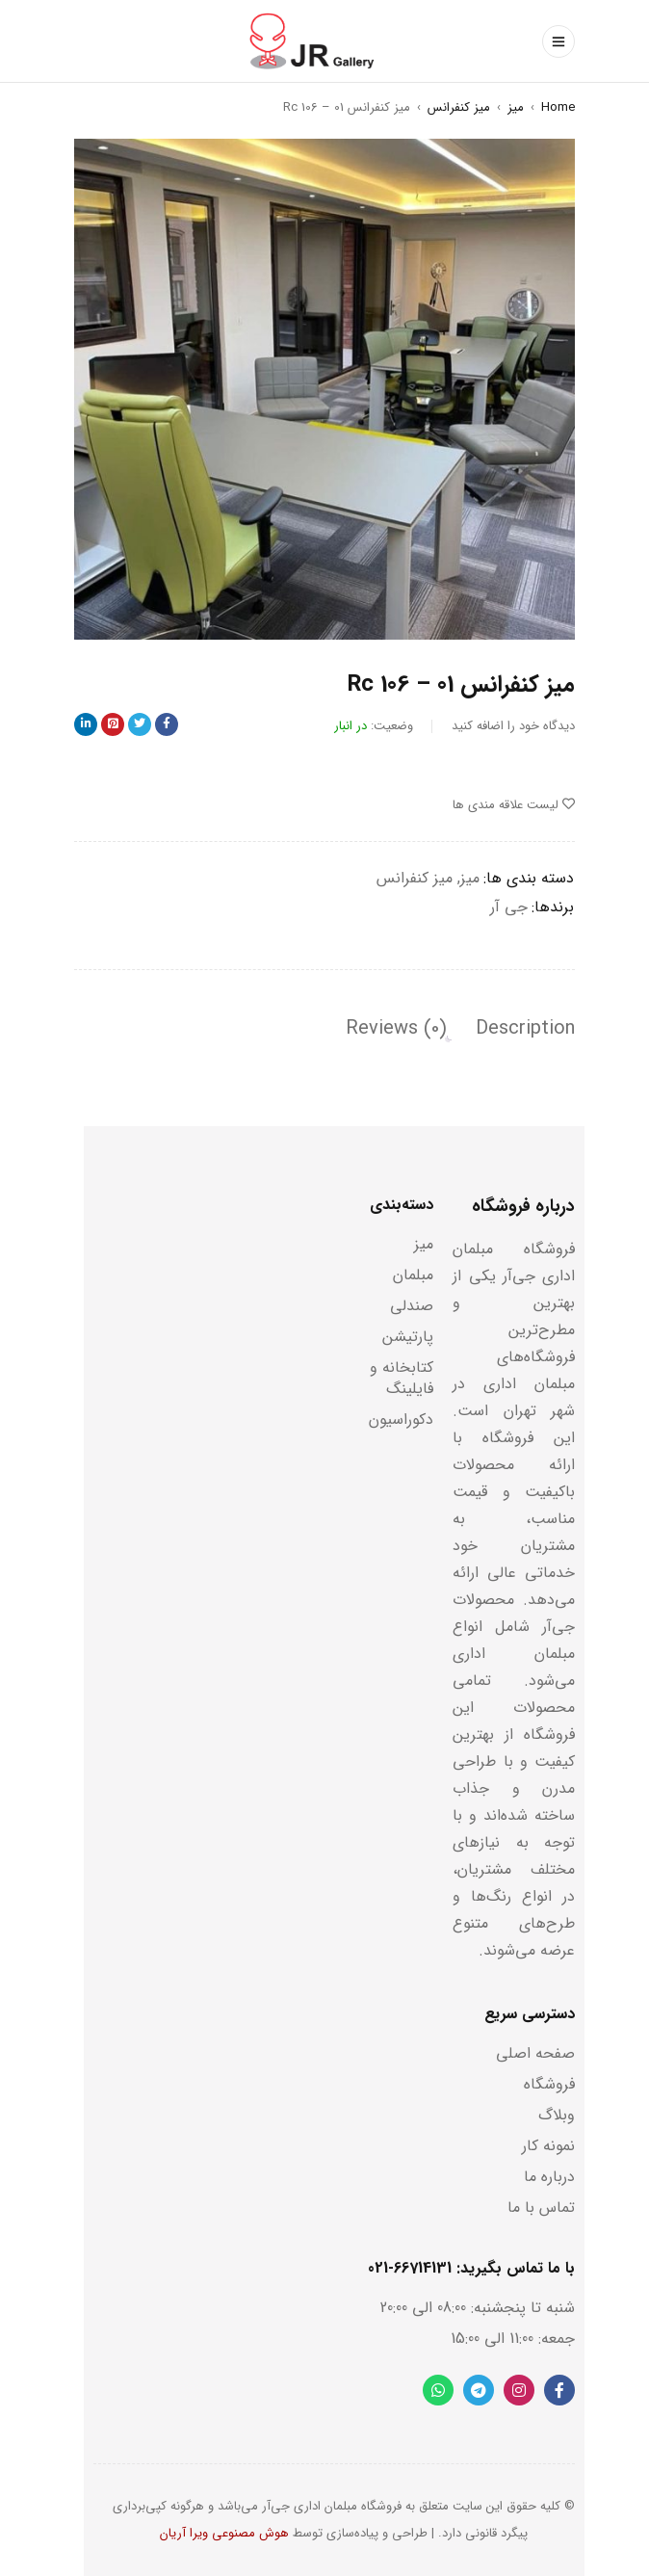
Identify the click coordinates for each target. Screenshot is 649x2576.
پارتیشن (407, 1337)
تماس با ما (541, 2207)
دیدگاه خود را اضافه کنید (513, 726)
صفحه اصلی (535, 2053)
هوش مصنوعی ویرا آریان (224, 2533)
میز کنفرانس (459, 107)
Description (525, 1028)
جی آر (509, 907)
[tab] (525, 1028)
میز (515, 107)
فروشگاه (549, 2084)
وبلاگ (556, 2115)
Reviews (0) (396, 1028)
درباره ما (549, 2177)
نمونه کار (548, 2146)
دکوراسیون (401, 1419)
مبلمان (413, 1275)
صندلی (411, 1306)
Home (558, 107)
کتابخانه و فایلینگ (401, 1378)
